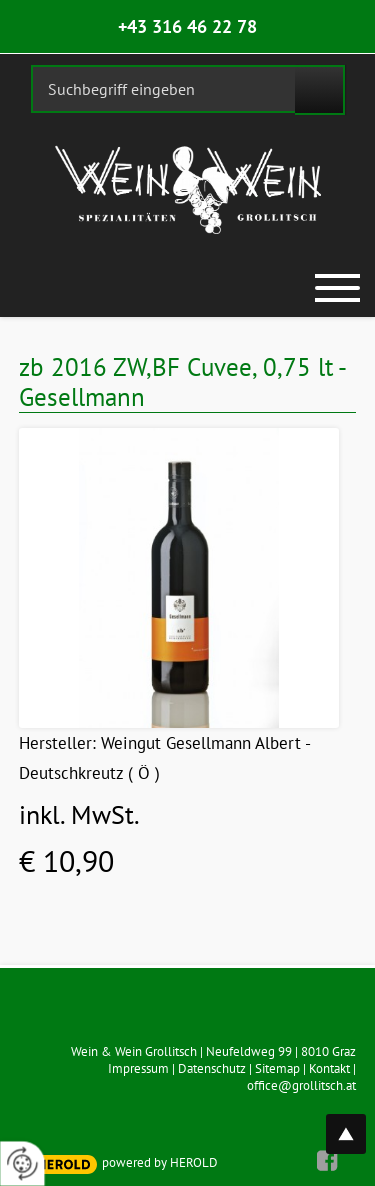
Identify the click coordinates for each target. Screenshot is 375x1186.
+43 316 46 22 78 (187, 26)
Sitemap (277, 1068)
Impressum (138, 1068)
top (357, 1122)
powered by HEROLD (160, 1162)
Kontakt (329, 1068)
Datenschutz (212, 1068)
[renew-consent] (22, 1163)
